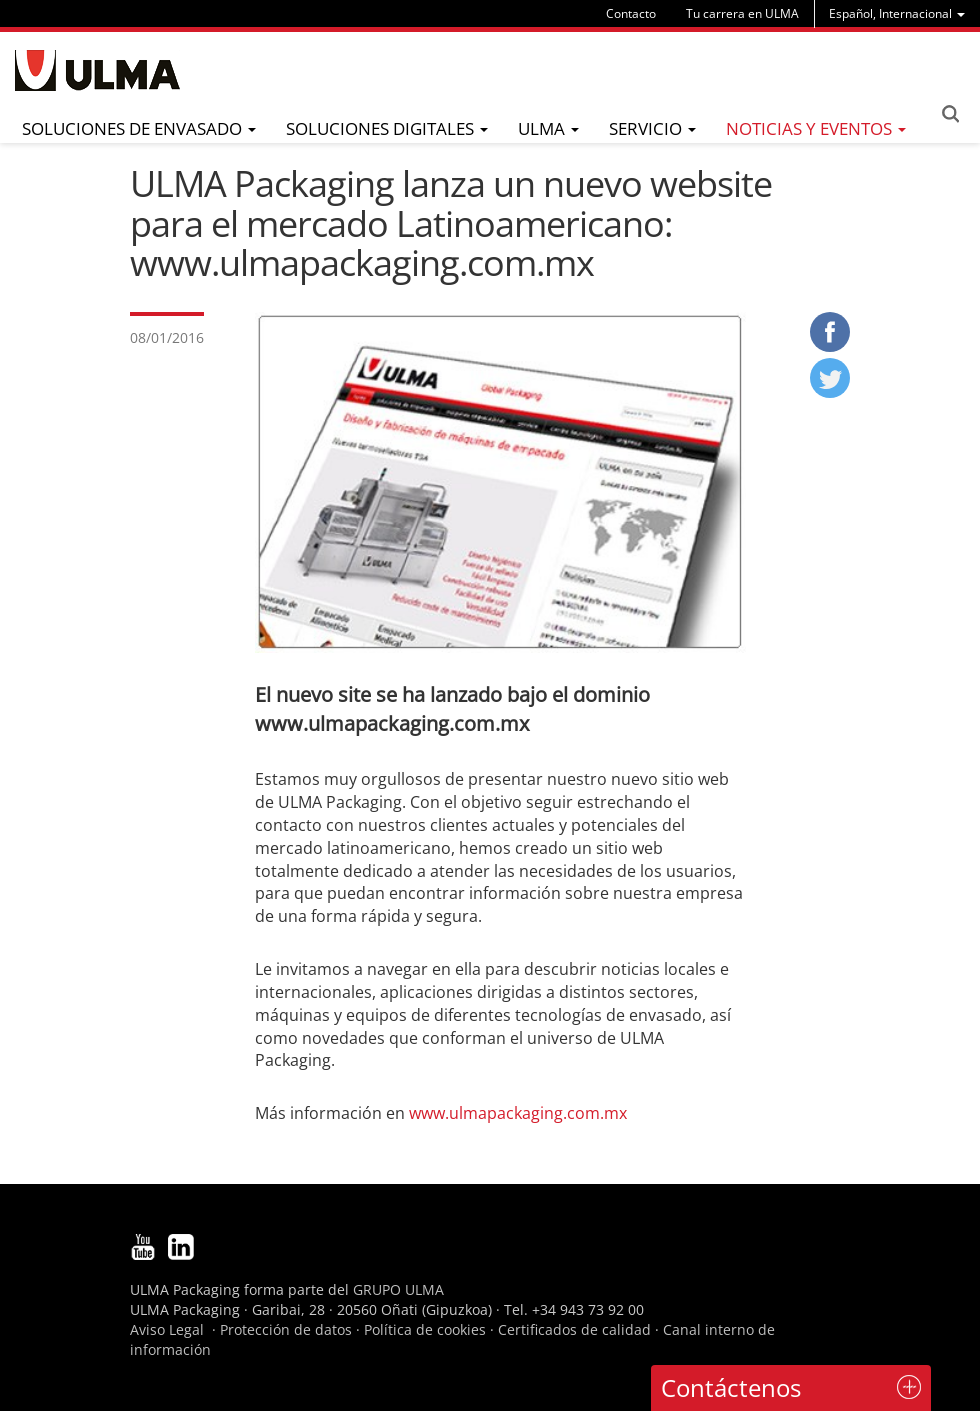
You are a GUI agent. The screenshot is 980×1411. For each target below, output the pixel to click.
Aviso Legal (167, 1329)
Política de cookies (425, 1329)
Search (950, 114)
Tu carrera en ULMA (742, 13)
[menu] (897, 13)
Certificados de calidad (574, 1329)
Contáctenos (731, 1387)
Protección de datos (286, 1329)
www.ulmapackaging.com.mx (518, 1113)
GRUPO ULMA (398, 1289)
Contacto (631, 13)
